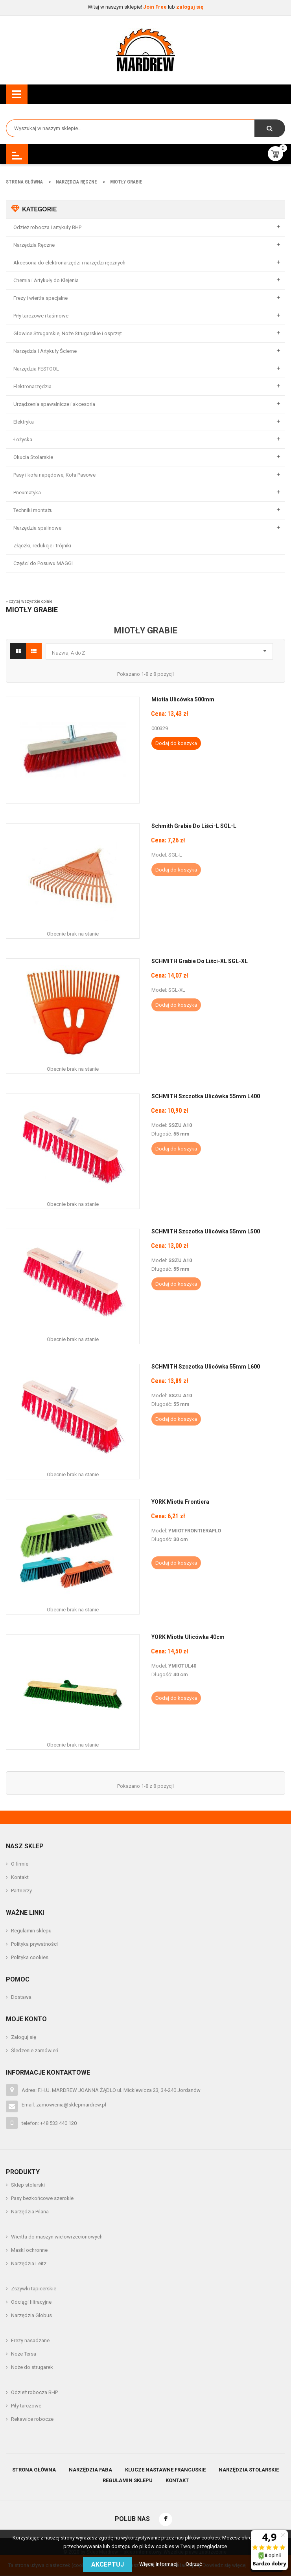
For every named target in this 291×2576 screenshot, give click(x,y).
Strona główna (34, 2470)
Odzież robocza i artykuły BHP (47, 227)
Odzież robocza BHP (34, 2392)
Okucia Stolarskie (33, 457)
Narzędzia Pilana (30, 2212)
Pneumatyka (27, 492)
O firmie (19, 1864)
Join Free (155, 7)
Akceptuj (107, 2564)
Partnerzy (21, 1890)
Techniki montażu (33, 510)
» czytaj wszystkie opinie (29, 601)
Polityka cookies (29, 1957)
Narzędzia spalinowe (37, 528)
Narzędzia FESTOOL (36, 369)
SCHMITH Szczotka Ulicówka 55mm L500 (205, 1231)
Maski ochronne (29, 2250)
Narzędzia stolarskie (249, 2470)
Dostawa (21, 1997)
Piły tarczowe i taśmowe (40, 316)
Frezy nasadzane (30, 2340)
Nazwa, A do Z (161, 650)
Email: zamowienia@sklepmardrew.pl (64, 2105)
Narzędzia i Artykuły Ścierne (45, 351)
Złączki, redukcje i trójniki (42, 546)
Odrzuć (194, 2564)
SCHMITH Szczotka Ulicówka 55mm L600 (205, 1366)
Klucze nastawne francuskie (165, 2470)
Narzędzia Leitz (28, 2263)
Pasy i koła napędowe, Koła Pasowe (54, 475)
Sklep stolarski (28, 2185)
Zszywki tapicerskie (33, 2289)
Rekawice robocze (32, 2419)
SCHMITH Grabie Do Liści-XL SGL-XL (199, 961)
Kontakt (20, 1877)
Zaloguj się (23, 2037)
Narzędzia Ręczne (34, 245)
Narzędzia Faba (90, 2470)
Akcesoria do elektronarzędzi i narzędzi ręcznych (69, 263)
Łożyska (22, 439)
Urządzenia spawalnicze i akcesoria (54, 404)
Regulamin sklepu (31, 1931)
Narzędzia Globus (31, 2315)
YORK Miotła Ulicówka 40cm (188, 1637)
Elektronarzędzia (32, 386)
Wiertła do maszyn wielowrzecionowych (57, 2237)
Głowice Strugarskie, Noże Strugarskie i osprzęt (67, 333)
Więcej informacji (159, 2564)
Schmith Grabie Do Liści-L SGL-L (193, 826)
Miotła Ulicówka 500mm (182, 699)
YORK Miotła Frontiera (180, 1502)
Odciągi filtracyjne (31, 2302)
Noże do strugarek (32, 2367)
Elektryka (23, 422)
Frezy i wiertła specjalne (40, 298)
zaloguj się (189, 7)
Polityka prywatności (34, 1944)
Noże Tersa (23, 2354)
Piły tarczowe (26, 2406)
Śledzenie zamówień (34, 2050)
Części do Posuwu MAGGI (43, 563)
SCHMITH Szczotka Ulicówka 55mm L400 (205, 1096)
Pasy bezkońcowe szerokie (42, 2198)
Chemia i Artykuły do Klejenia (46, 280)
